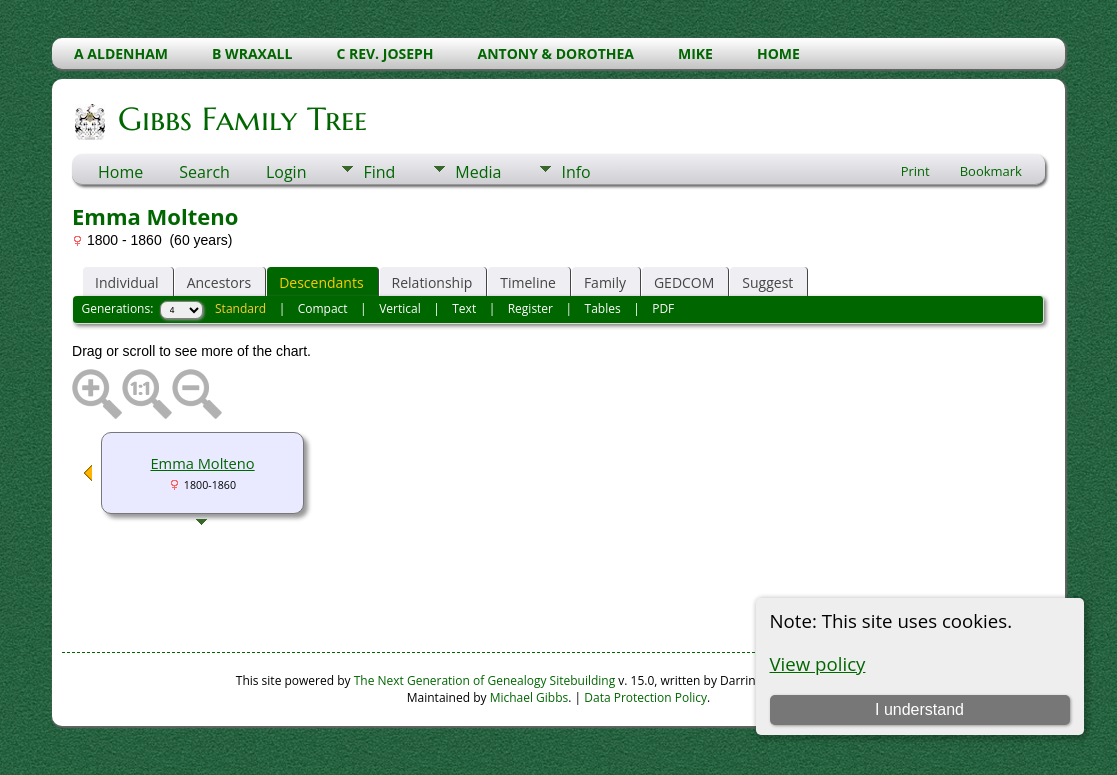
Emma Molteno (202, 463)
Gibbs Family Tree (241, 119)
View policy (818, 663)
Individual (127, 282)
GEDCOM (684, 282)
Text (464, 308)
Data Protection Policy (645, 697)
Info (575, 172)
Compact (323, 308)
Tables (603, 308)
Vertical (400, 308)
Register (530, 308)
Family (605, 282)
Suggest (767, 282)
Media (478, 172)
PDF (663, 308)
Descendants (321, 282)
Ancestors (219, 282)
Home (120, 172)
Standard (240, 308)
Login (286, 172)
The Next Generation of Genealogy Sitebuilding (485, 680)
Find (379, 172)
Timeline (528, 282)
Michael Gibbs (529, 697)
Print (915, 171)
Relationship (432, 282)
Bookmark (991, 171)
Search (204, 172)
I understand (919, 709)
